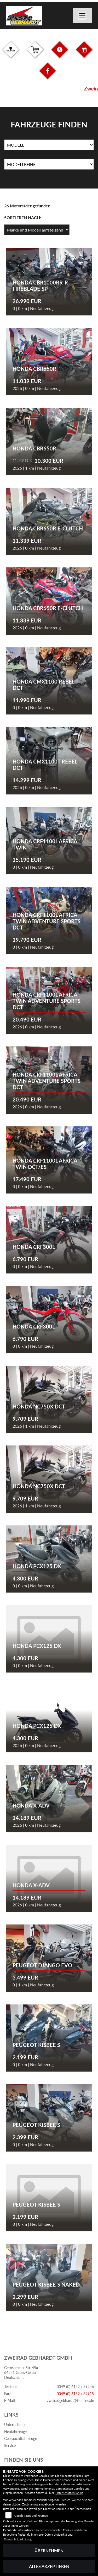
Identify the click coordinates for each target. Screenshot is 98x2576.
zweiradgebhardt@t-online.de (70, 2400)
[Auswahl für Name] (49, 144)
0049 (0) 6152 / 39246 (75, 2386)
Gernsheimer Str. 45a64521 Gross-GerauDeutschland (21, 2372)
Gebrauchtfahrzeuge (20, 2438)
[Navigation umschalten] (82, 15)
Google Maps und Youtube (31, 2515)
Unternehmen (15, 2424)
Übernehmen (49, 2550)
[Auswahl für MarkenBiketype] (49, 164)
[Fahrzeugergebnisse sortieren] (37, 229)
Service (10, 2445)
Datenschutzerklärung (69, 2492)
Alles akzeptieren (49, 2566)
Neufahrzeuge (15, 2431)
